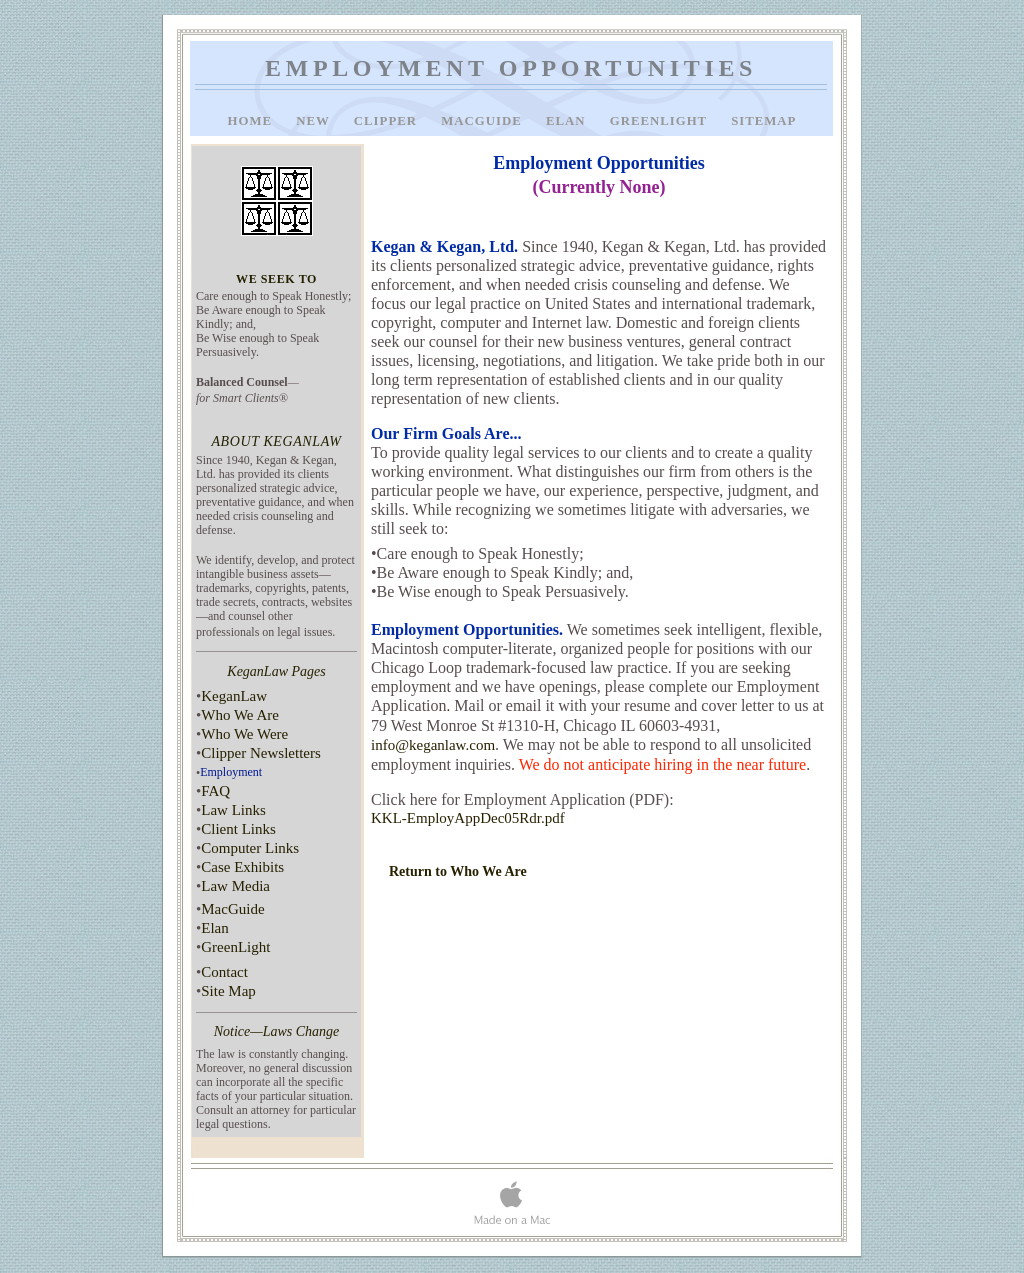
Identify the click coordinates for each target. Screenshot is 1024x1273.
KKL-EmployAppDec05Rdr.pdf (468, 818)
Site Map (228, 991)
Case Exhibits (242, 867)
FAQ (215, 791)
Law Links (233, 810)
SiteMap (763, 121)
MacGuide (483, 121)
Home (252, 121)
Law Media (235, 886)
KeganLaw (234, 696)
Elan (568, 121)
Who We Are (240, 715)
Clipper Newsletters (261, 753)
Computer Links (250, 848)
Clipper (387, 121)
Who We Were (244, 734)
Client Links (238, 829)
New (315, 121)
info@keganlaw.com (433, 745)
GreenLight (660, 121)
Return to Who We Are (458, 871)
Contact (224, 972)
